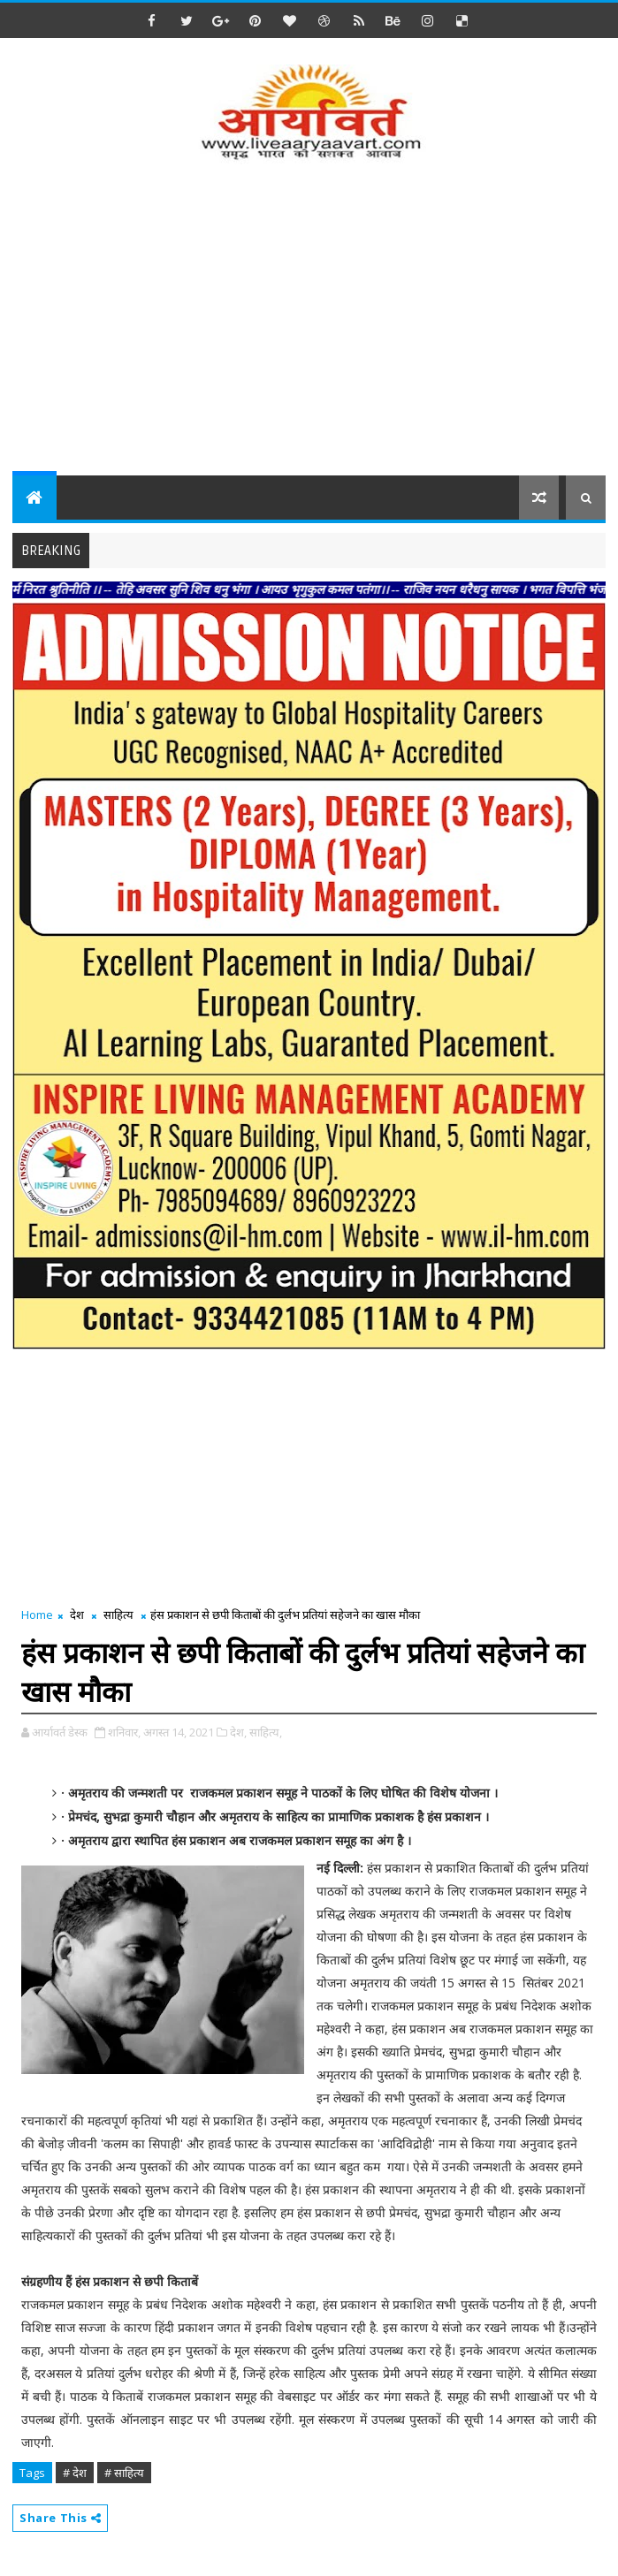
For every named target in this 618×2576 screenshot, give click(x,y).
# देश (75, 2473)
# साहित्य (124, 2473)
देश (77, 1614)
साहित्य (118, 1614)
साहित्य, (265, 1732)
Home (37, 1614)
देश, (238, 1732)
